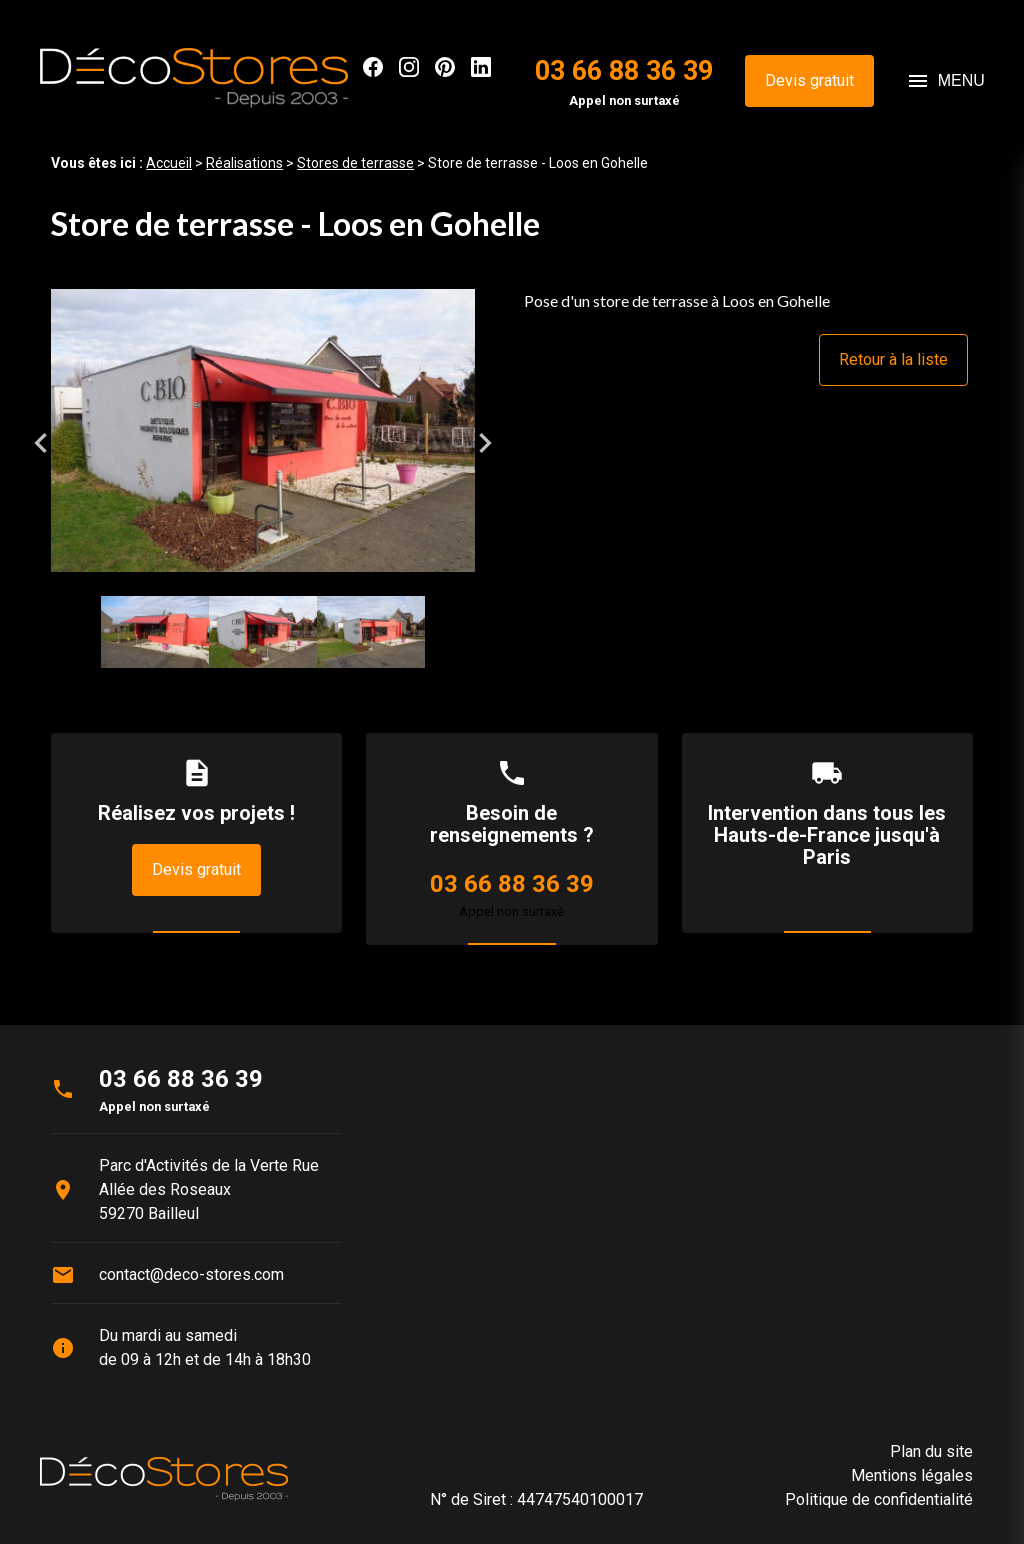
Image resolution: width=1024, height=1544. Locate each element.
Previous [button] (41, 443)
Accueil (169, 163)
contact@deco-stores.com (191, 1274)
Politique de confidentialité (879, 1499)
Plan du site (931, 1451)
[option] (263, 442)
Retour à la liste (893, 359)
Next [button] (485, 443)
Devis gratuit (809, 80)
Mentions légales (912, 1475)
